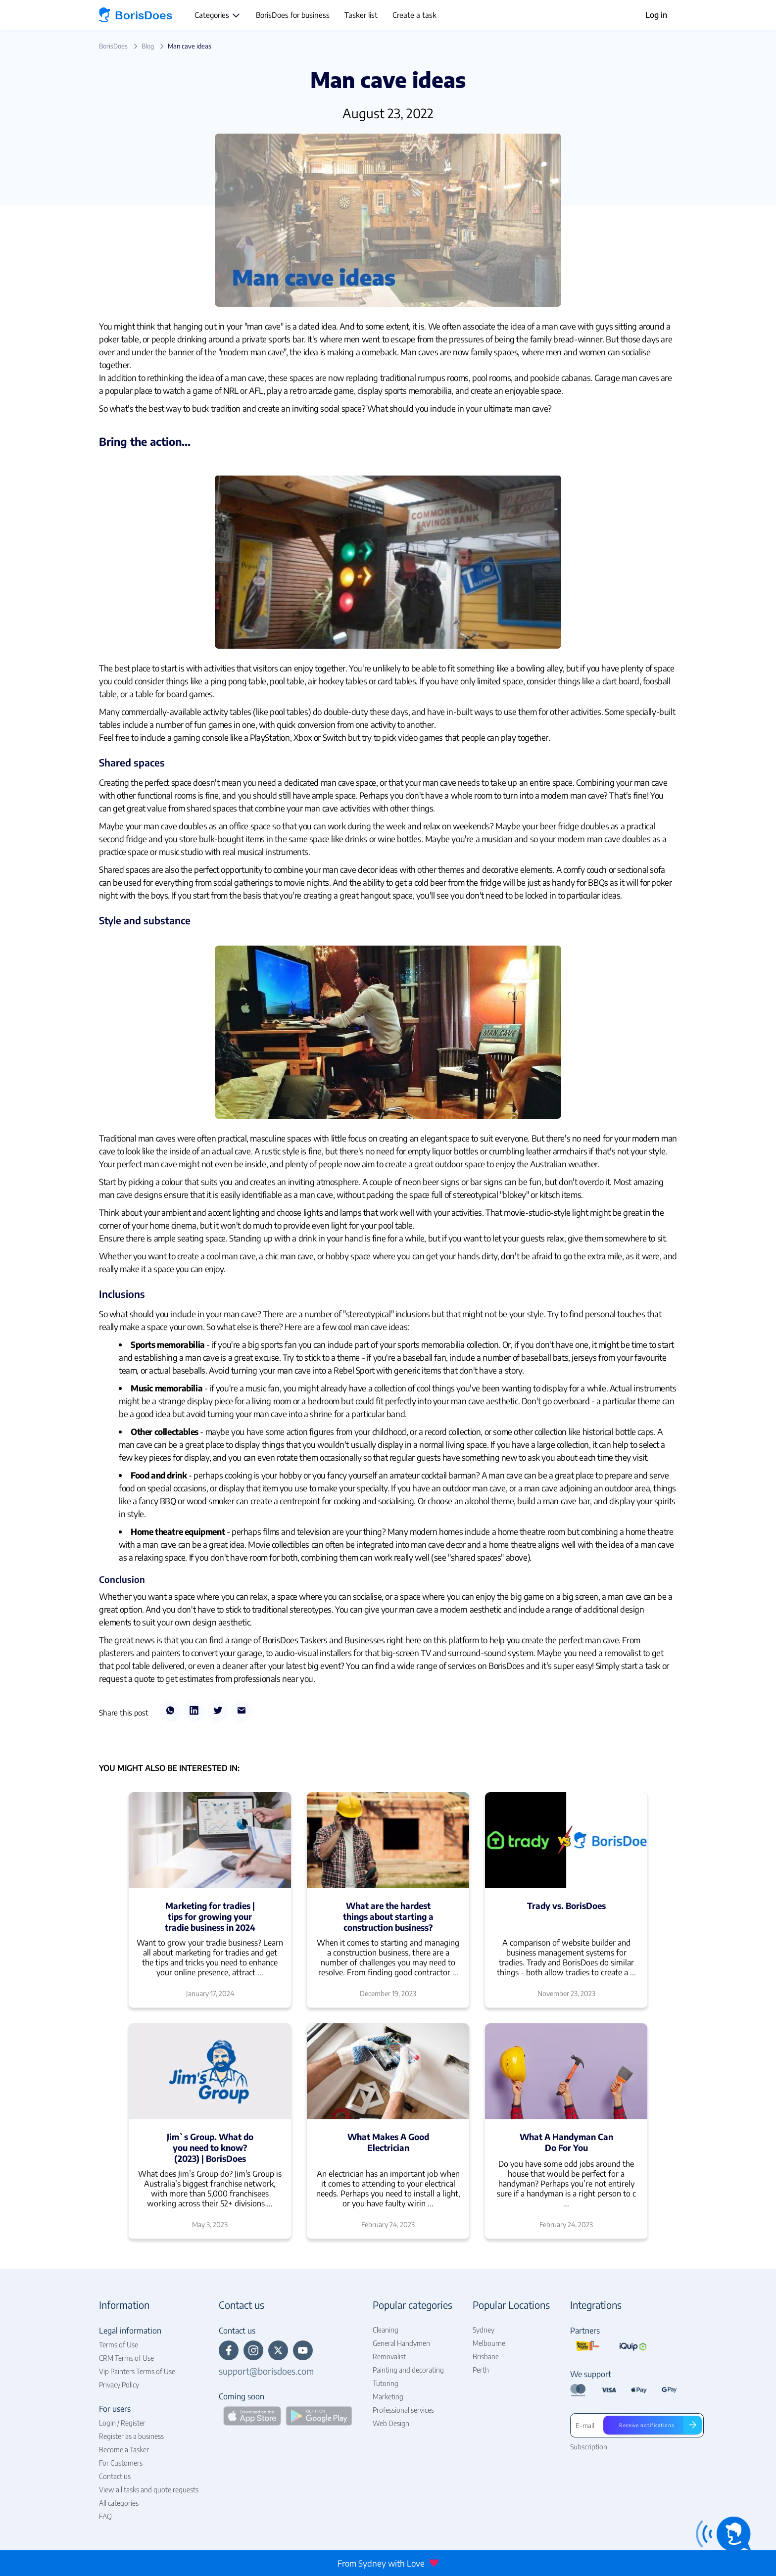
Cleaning (385, 2330)
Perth (481, 2370)
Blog (148, 46)
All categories (119, 2503)
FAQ (105, 2516)
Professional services (403, 2410)
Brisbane (486, 2356)
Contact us (115, 2476)
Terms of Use (118, 2344)
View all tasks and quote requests (148, 2489)
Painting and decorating (408, 2370)
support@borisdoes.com (266, 2371)
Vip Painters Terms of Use (137, 2371)
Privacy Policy (119, 2385)
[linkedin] (194, 1712)
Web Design (391, 2423)
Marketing (388, 2396)
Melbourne (489, 2343)
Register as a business (131, 2436)
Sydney (483, 2330)
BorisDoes (113, 46)
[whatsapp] (170, 1712)
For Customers (121, 2463)
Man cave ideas (189, 46)
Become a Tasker (124, 2449)
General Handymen (401, 2343)
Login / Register (122, 2423)
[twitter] (218, 1712)
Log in (656, 15)
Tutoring (385, 2383)
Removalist (389, 2356)
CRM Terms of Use (126, 2358)
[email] (241, 1712)
